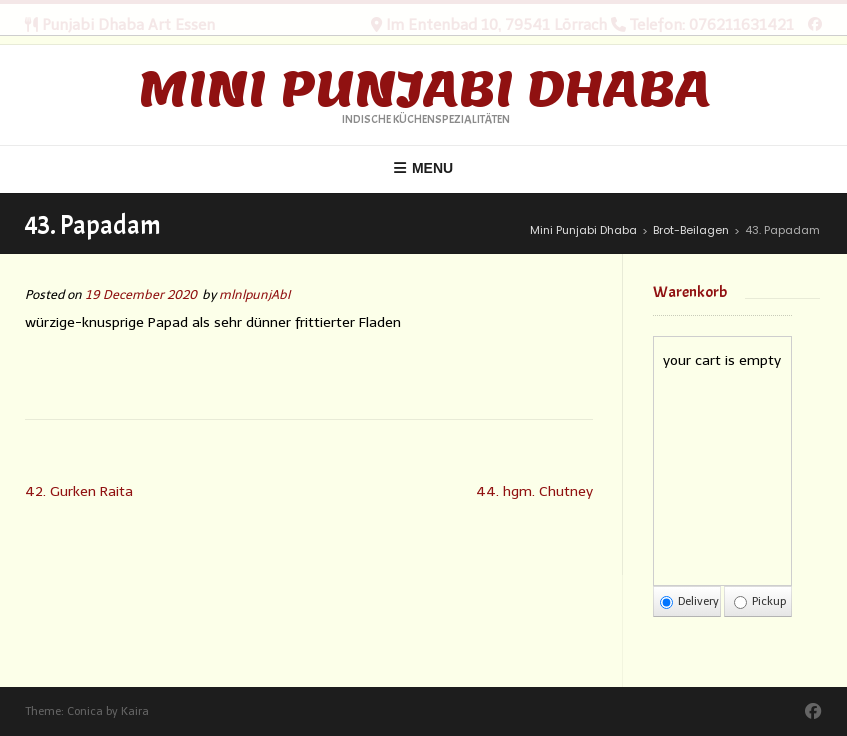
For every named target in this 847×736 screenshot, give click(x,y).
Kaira (135, 711)
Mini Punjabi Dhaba (424, 89)
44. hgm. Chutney (534, 491)
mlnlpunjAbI (254, 294)
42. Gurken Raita (79, 491)
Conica (85, 711)
